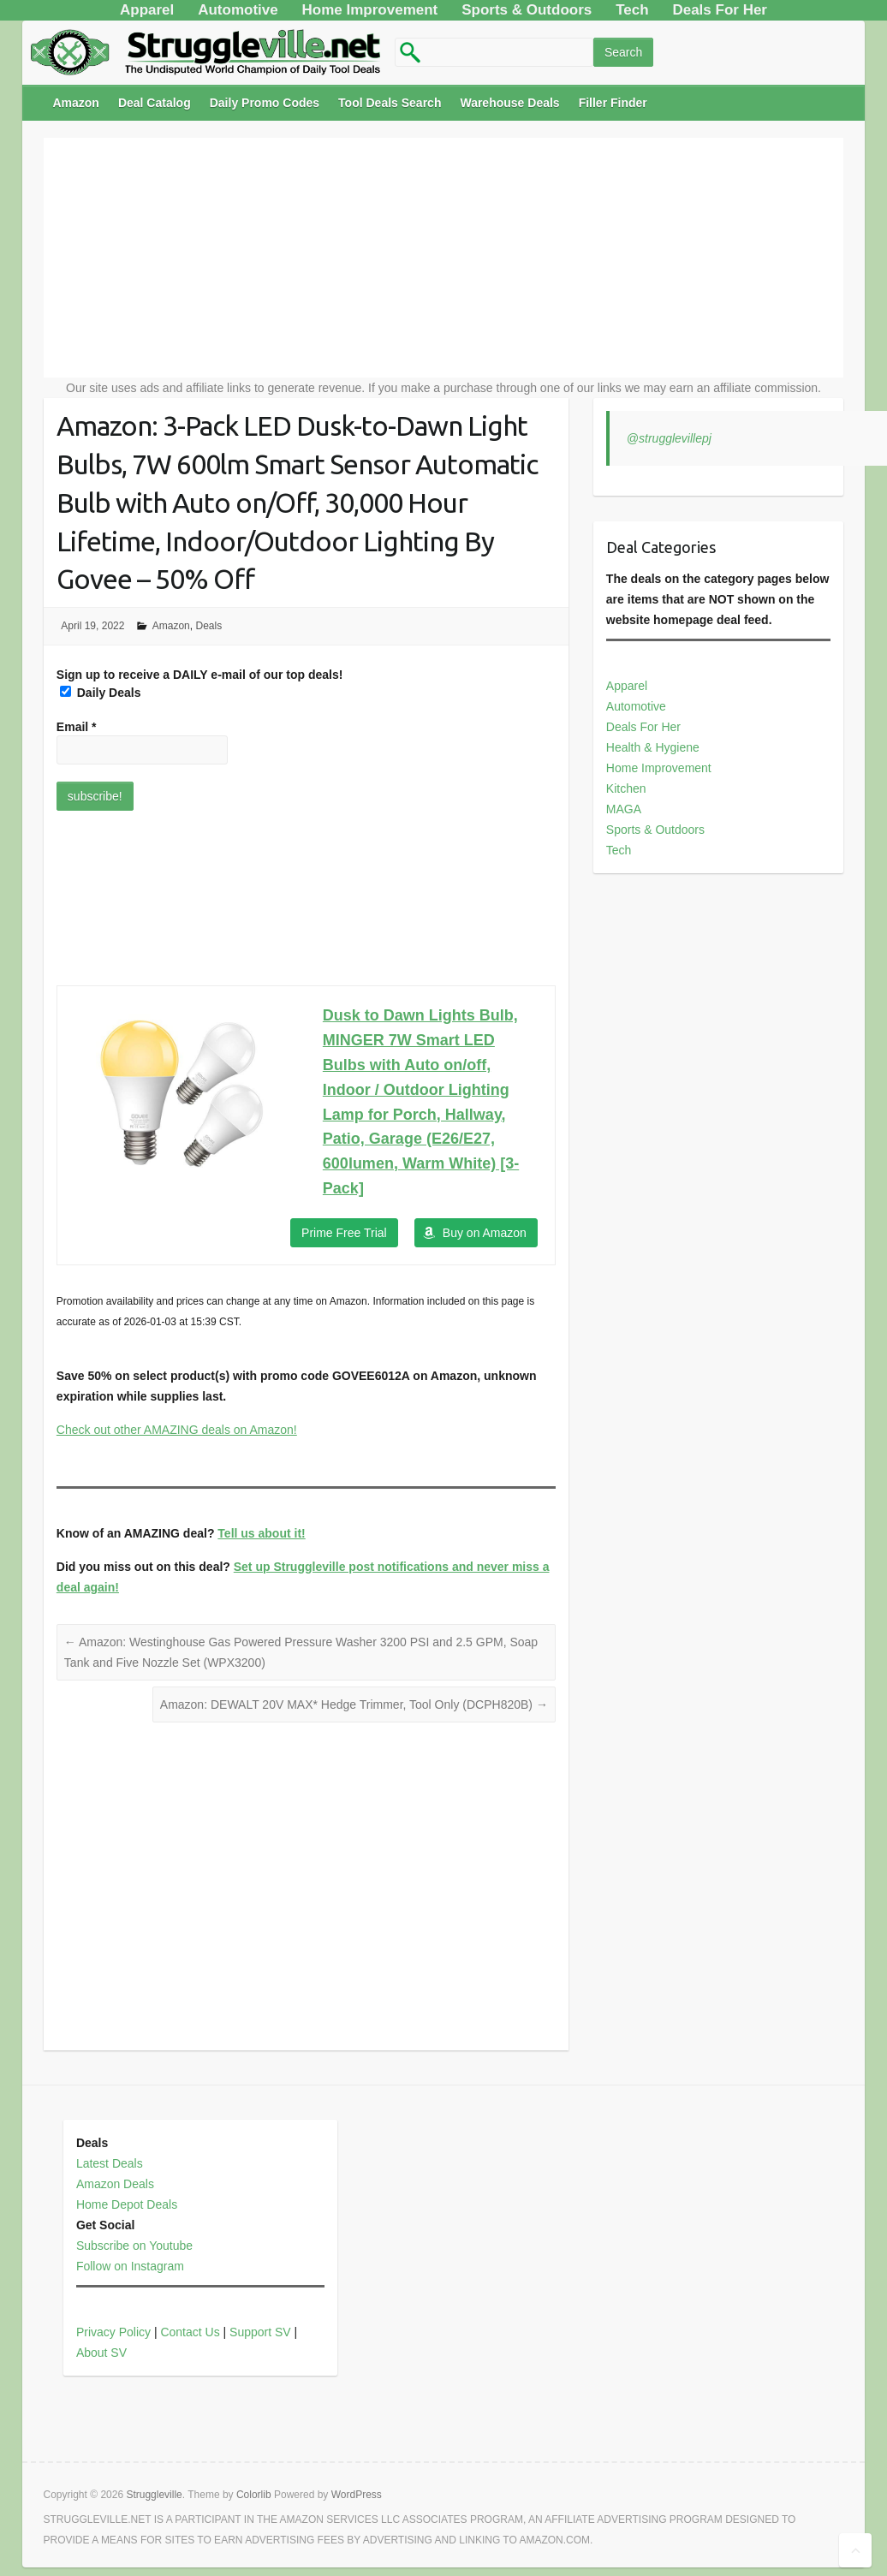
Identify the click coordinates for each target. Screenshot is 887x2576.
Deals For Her (643, 727)
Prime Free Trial (344, 1233)
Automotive (636, 706)
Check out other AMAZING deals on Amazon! (177, 1430)
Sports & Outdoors (655, 829)
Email (77, 727)
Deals (208, 626)
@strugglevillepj (669, 438)
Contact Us (189, 2332)
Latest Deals (109, 2163)
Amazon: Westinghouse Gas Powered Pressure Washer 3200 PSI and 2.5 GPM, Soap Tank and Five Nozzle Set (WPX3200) (301, 1652)
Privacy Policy (113, 2332)
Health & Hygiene (652, 747)
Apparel (626, 686)
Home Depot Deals (126, 2204)
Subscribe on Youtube (134, 2245)
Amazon (75, 103)
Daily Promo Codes (264, 103)
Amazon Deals (115, 2184)
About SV (101, 2352)
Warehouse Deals (509, 103)
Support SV (260, 2332)
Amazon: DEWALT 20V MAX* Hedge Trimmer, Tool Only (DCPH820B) (354, 1704)
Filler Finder (613, 103)
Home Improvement (658, 768)
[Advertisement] (443, 258)
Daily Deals (100, 692)
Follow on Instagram (130, 2266)
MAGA (623, 809)
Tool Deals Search (389, 103)
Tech (619, 850)
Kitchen (626, 788)
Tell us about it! (261, 1533)
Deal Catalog (154, 103)
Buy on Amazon (485, 1233)
